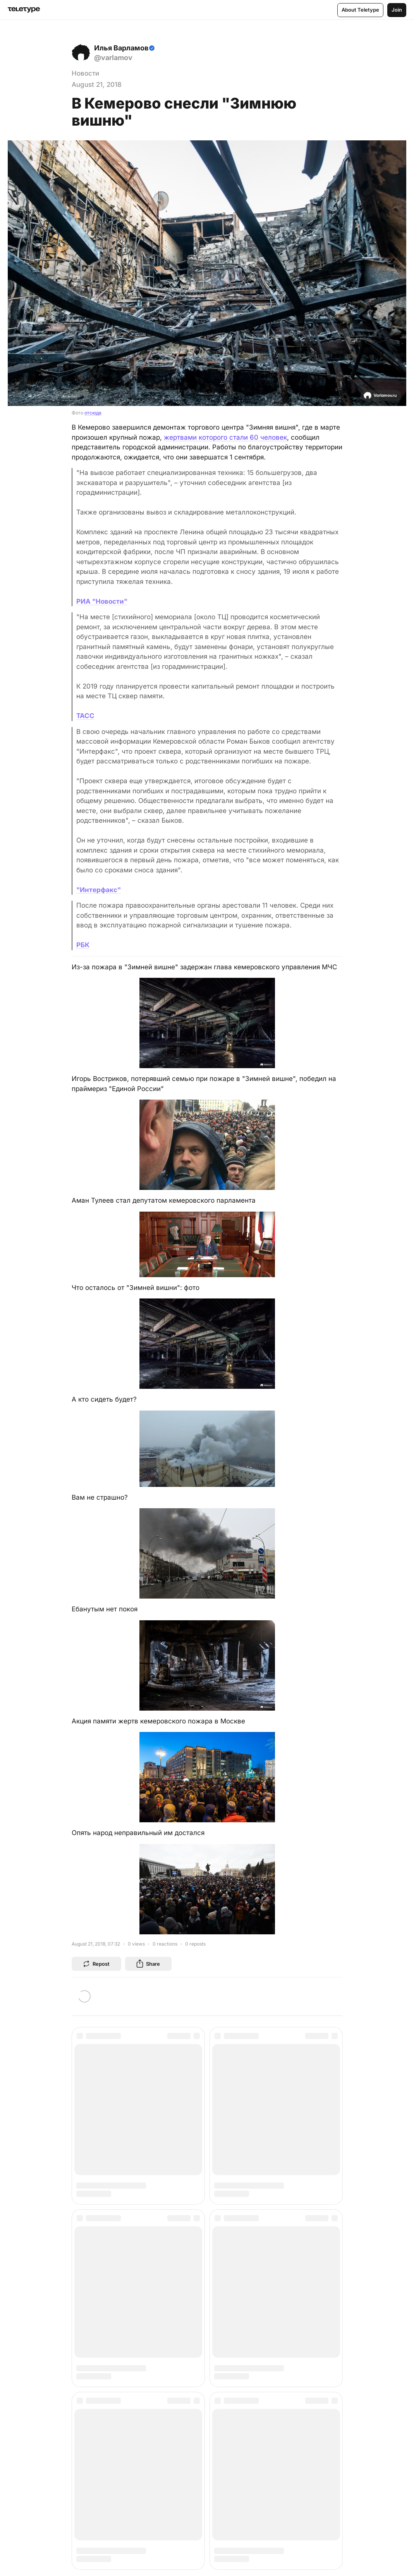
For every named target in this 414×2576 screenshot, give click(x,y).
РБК (82, 945)
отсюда (92, 413)
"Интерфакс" (98, 890)
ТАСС (85, 716)
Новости (85, 73)
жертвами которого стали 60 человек (225, 437)
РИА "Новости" (101, 601)
